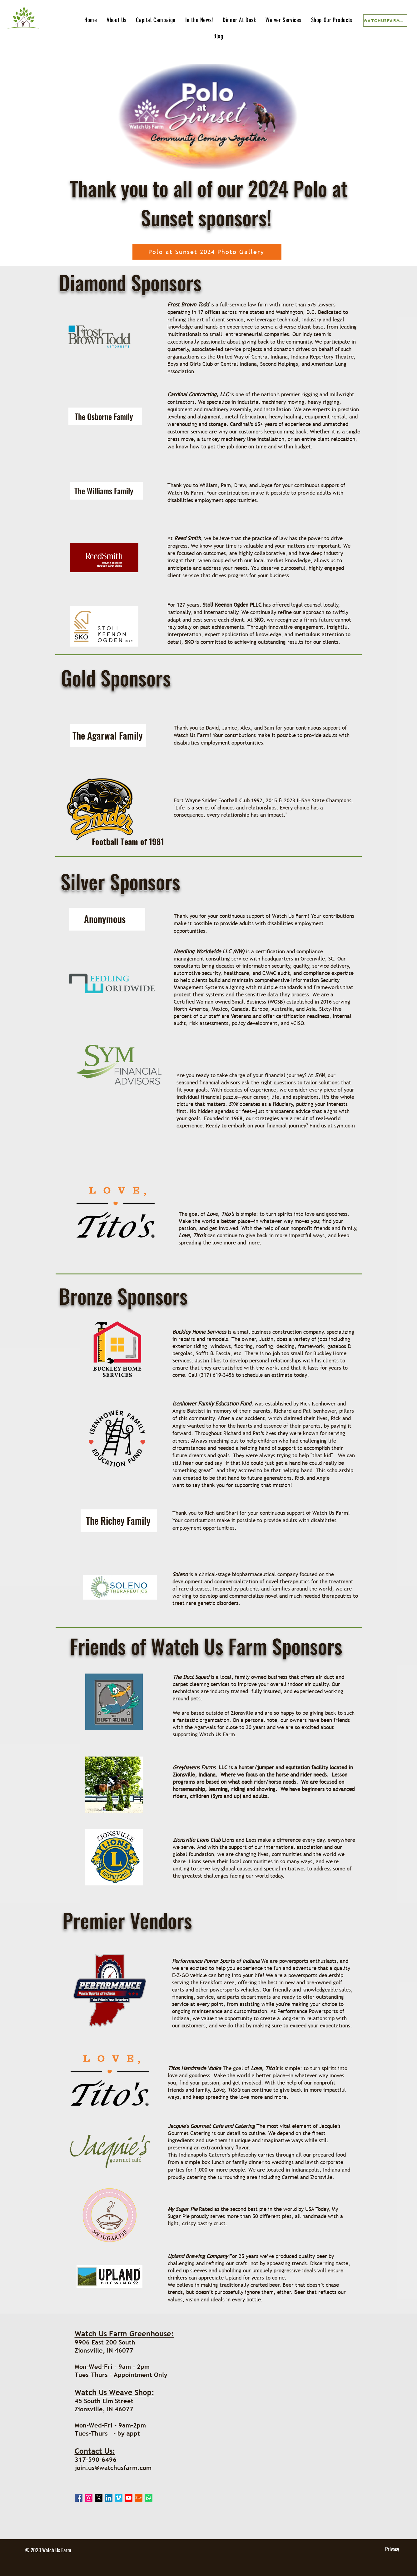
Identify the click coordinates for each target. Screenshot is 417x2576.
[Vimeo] (118, 2498)
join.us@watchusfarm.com (113, 2468)
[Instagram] (88, 2498)
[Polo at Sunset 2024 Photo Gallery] (206, 252)
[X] (98, 2498)
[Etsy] (138, 2498)
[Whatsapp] (148, 2498)
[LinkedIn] (108, 2498)
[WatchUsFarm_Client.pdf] (385, 20)
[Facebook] (78, 2498)
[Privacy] (392, 2549)
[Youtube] (128, 2498)
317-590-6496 (96, 2460)
